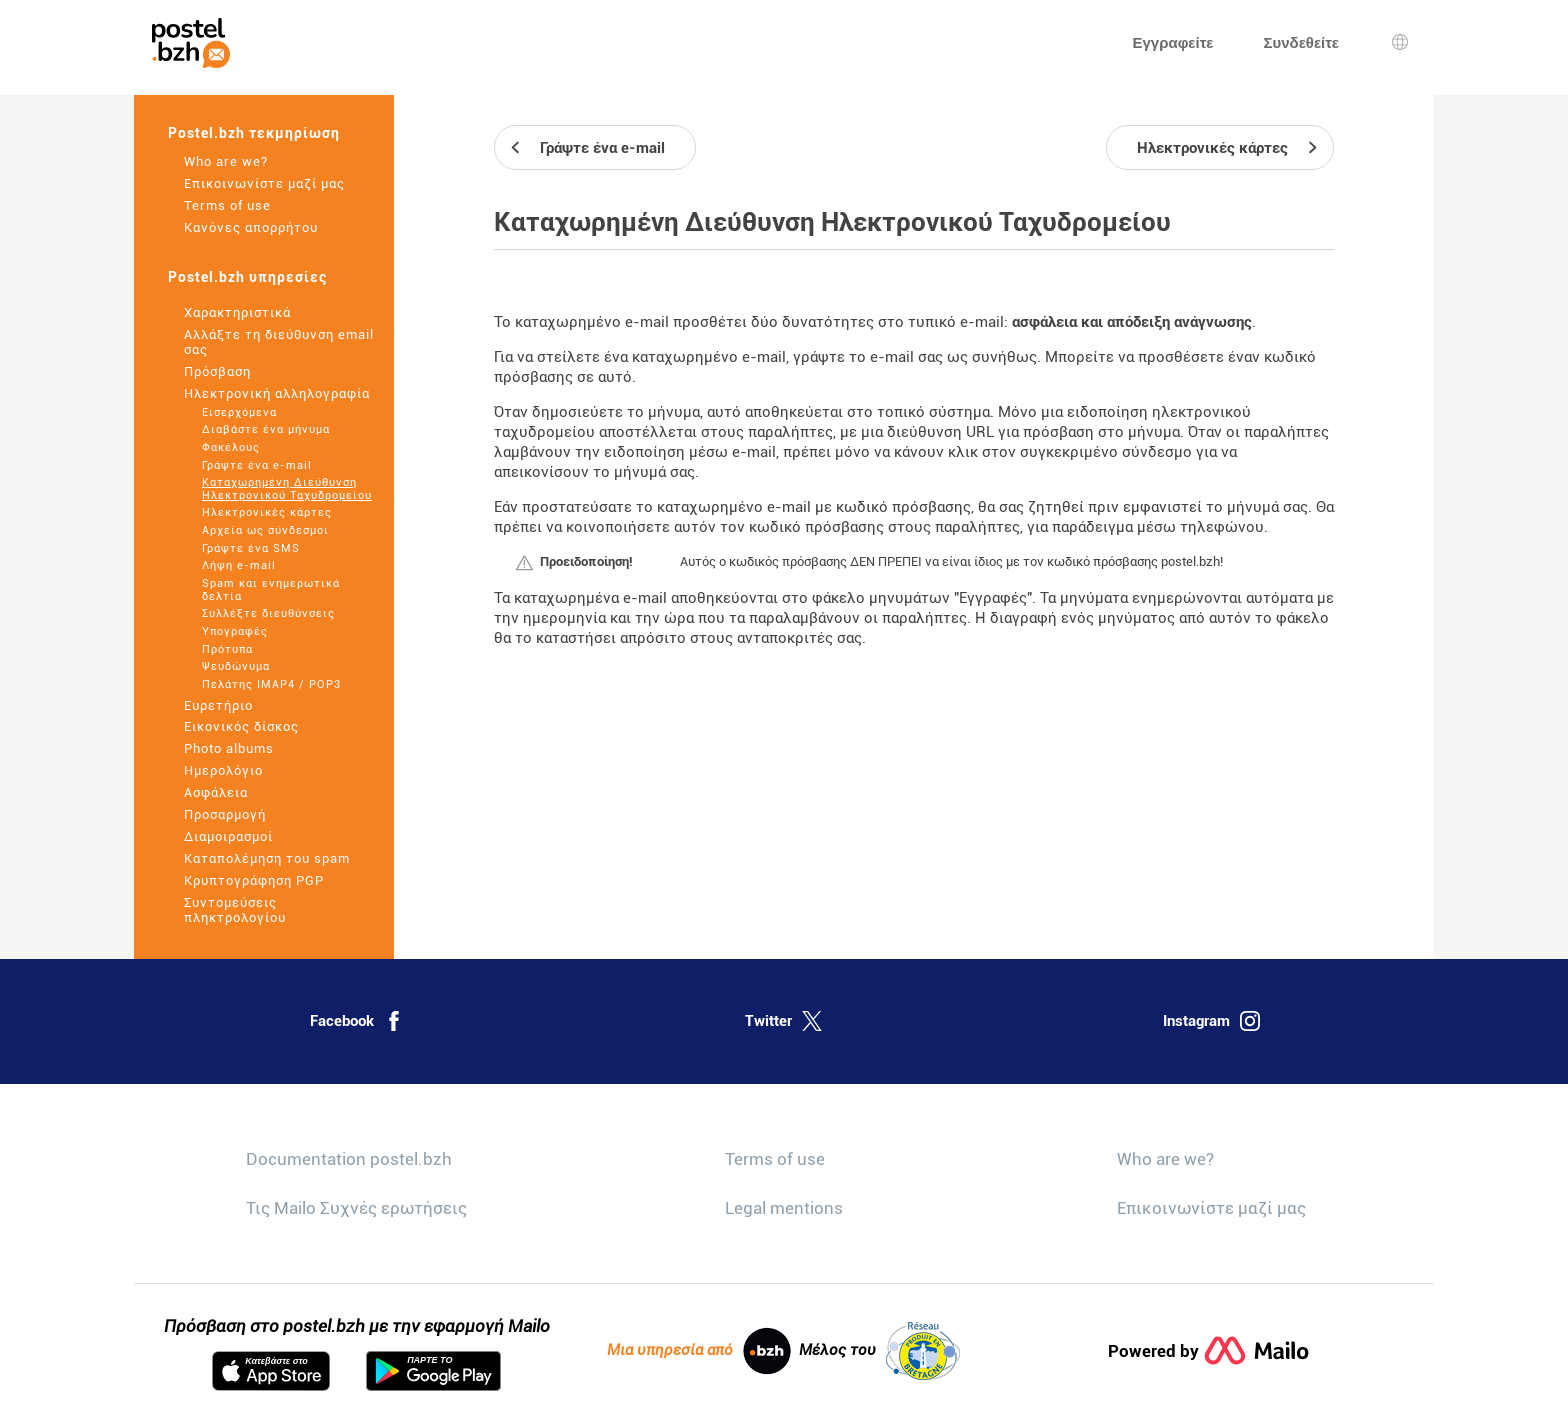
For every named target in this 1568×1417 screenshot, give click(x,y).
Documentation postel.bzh (349, 1159)
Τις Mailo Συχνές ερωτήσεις (356, 1208)
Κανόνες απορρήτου (251, 227)
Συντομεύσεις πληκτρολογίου (235, 910)
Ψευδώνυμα (236, 666)
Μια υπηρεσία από (699, 1351)
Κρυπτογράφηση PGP (254, 880)
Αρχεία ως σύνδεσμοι (265, 530)
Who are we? (226, 161)
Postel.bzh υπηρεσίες (247, 277)
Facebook (357, 1021)
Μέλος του (879, 1351)
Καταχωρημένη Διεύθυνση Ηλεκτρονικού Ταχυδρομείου (287, 489)
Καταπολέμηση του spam (267, 858)
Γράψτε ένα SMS (251, 548)
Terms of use (227, 205)
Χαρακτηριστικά (237, 312)
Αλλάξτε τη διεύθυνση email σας (279, 342)
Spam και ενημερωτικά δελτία (271, 590)
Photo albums (229, 748)
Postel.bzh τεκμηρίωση (254, 133)
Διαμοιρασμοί (228, 836)
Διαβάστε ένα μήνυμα (266, 429)
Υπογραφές (235, 631)
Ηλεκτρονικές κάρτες (267, 512)
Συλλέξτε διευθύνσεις (268, 613)
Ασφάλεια (216, 792)
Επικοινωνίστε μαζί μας (264, 183)
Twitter (783, 1021)
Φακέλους (231, 447)
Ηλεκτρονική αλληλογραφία (277, 393)
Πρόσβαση (217, 371)
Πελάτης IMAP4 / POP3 (271, 684)
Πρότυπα (227, 649)
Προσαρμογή (225, 814)
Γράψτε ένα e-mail (257, 465)
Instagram (1211, 1021)
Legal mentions (784, 1208)
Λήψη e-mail (239, 565)
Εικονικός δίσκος (241, 726)
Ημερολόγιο (223, 770)
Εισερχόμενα (239, 412)
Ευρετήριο (218, 705)
